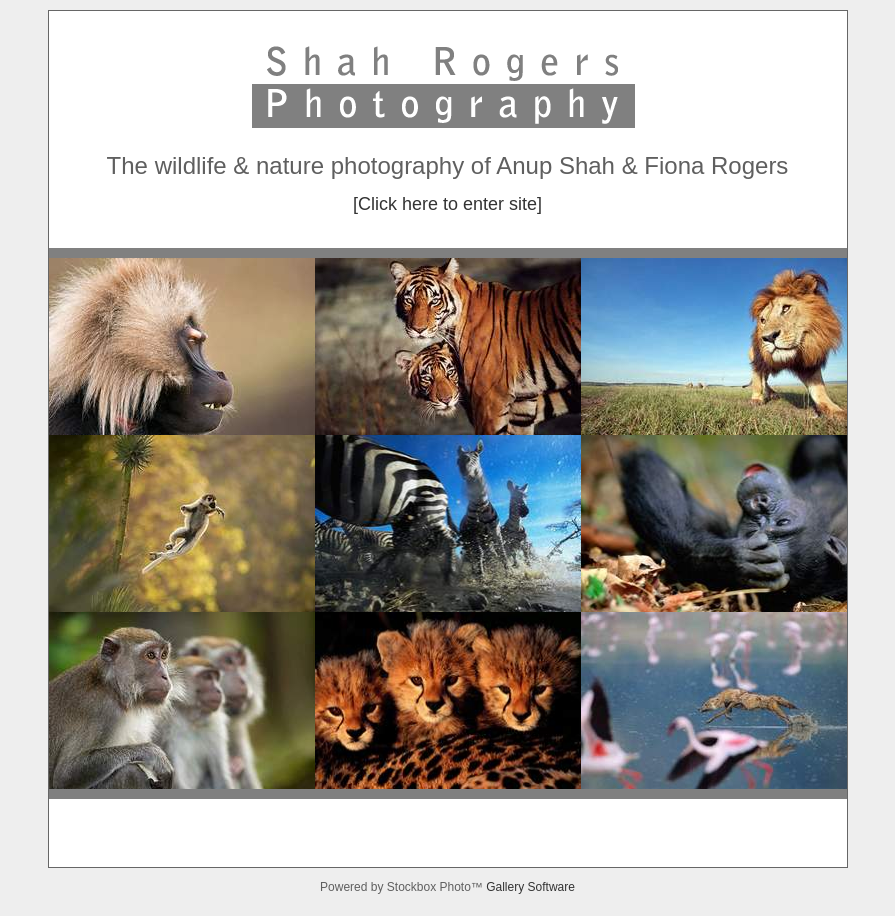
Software (551, 887)
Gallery (506, 887)
